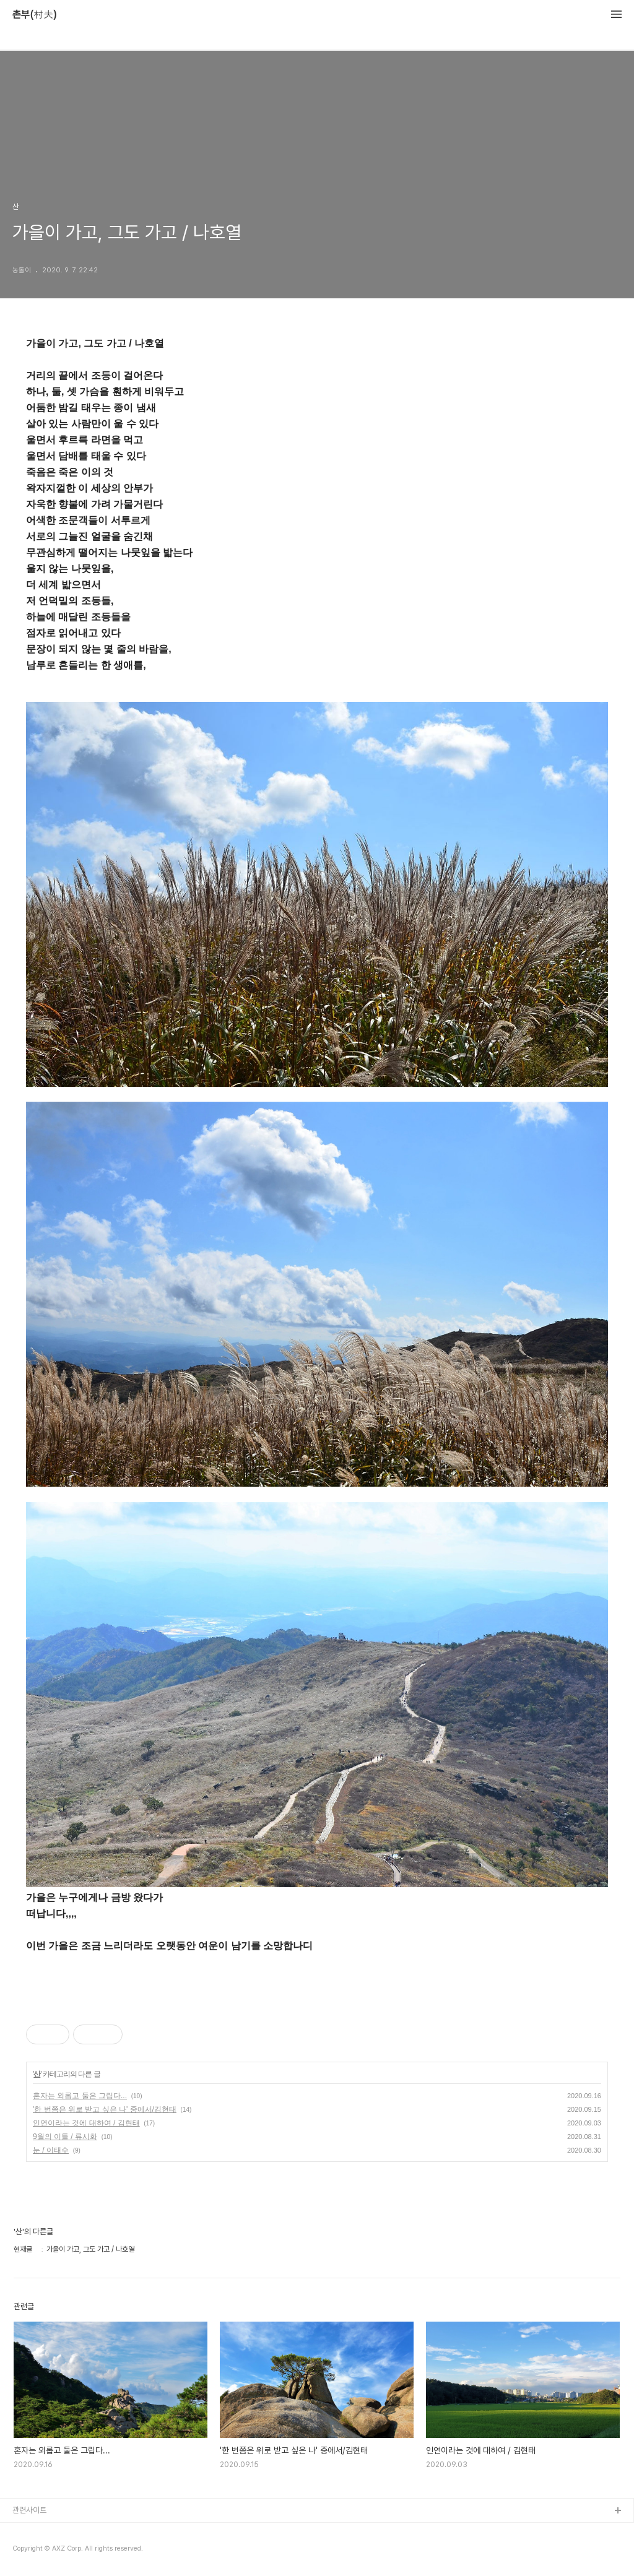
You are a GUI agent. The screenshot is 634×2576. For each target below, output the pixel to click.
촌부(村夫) (34, 14)
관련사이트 (29, 2510)
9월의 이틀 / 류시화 (65, 2136)
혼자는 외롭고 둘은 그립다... (80, 2095)
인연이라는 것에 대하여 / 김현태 (86, 2123)
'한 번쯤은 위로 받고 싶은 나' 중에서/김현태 (104, 2109)
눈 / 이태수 (51, 2150)
